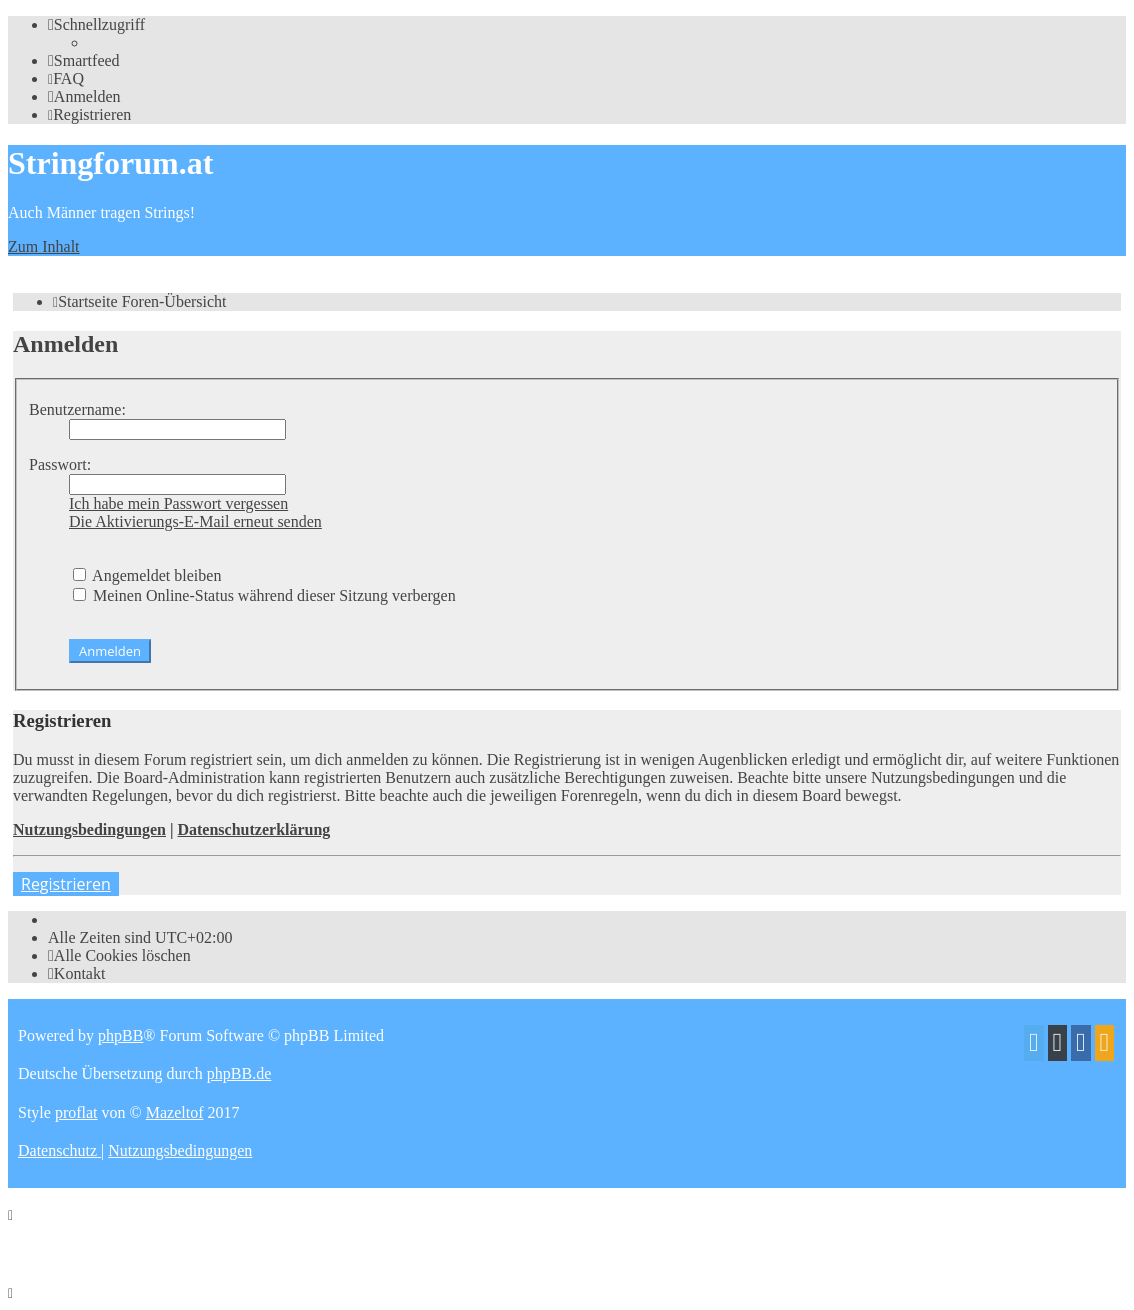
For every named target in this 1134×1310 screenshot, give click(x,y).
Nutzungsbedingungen (89, 829)
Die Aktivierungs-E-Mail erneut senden (195, 521)
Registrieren (66, 884)
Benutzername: (77, 409)
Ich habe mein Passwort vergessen (178, 503)
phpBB (120, 1035)
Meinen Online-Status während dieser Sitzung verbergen (264, 595)
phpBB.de (239, 1073)
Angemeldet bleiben (147, 575)
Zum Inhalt (44, 246)
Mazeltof (175, 1112)
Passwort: (60, 464)
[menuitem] (84, 60)
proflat (76, 1112)
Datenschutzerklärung (253, 829)
